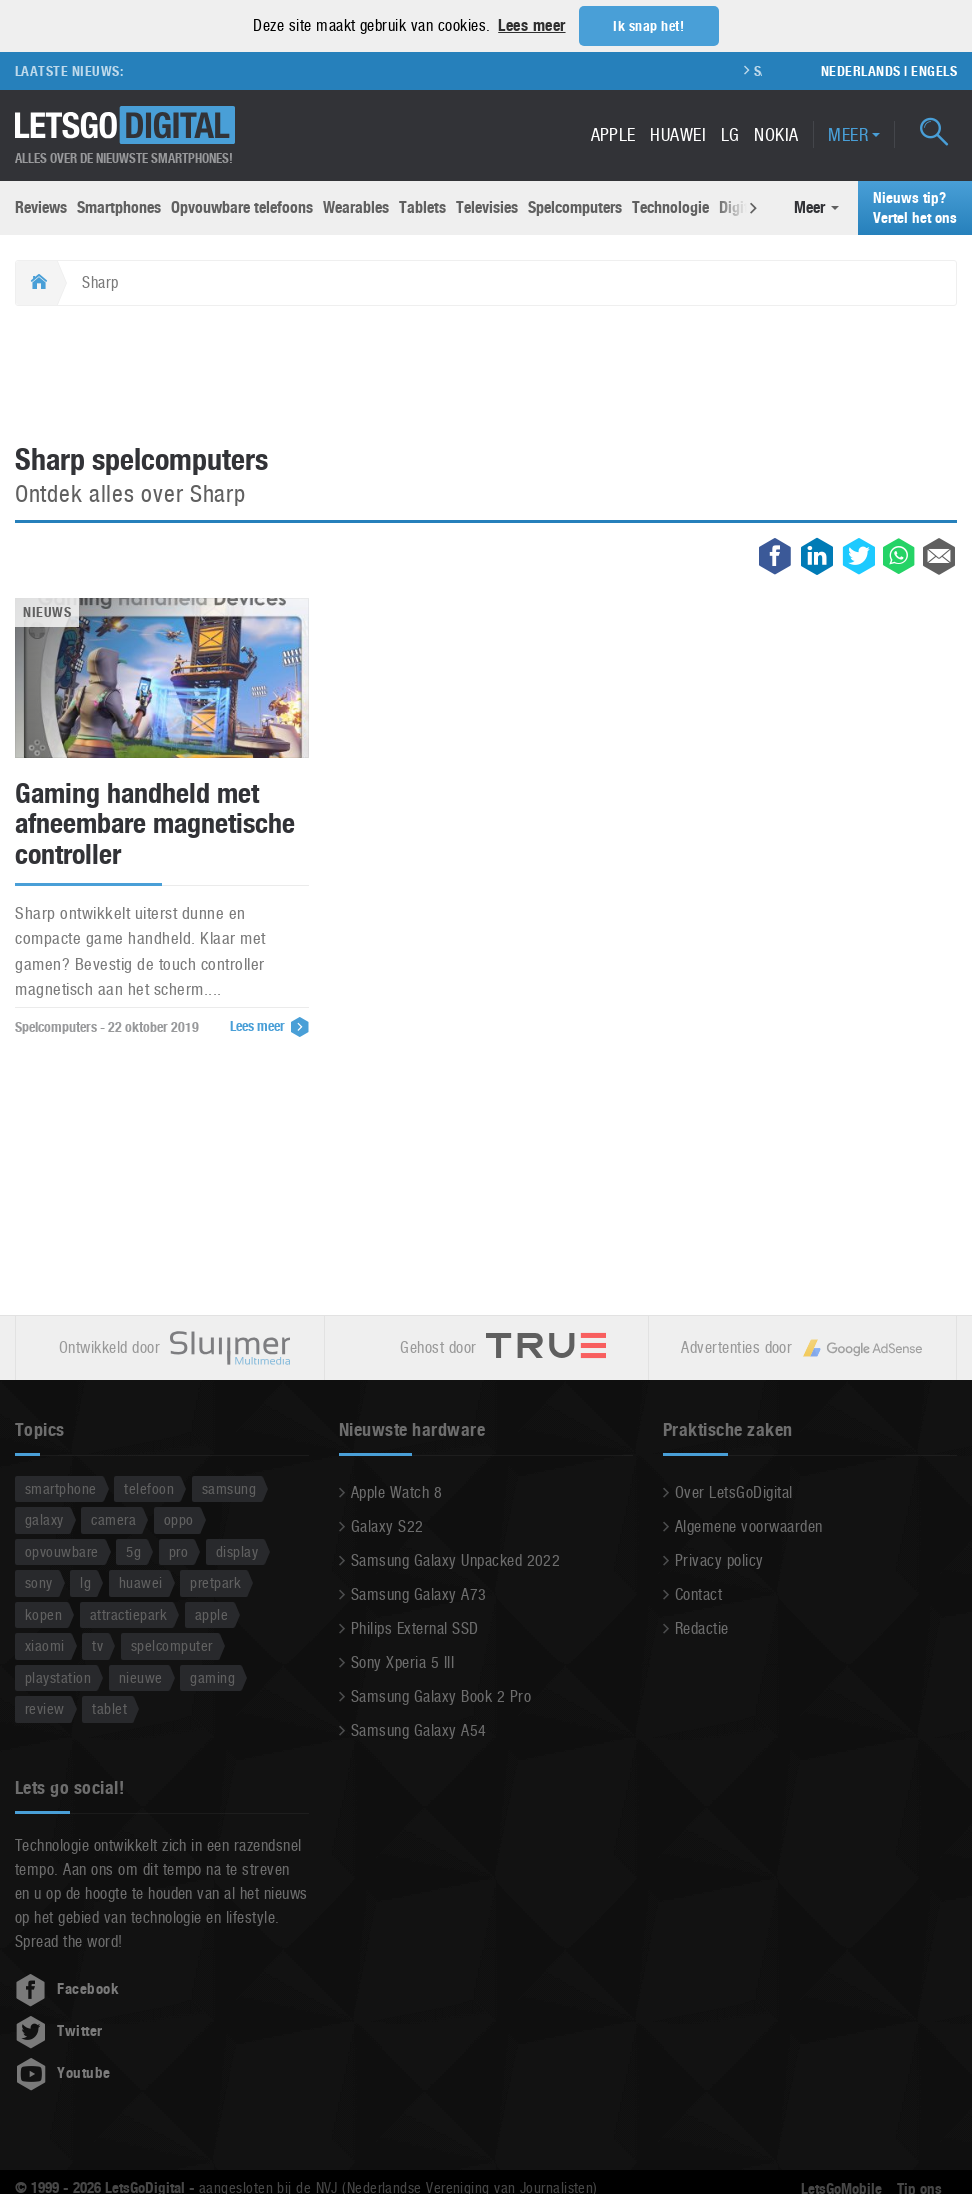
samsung (229, 1487)
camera (113, 1518)
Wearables (356, 206)
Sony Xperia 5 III (402, 1661)
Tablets (422, 206)
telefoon (149, 1487)
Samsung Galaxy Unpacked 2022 (455, 1559)
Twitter (59, 2030)
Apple (613, 133)
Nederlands (861, 70)
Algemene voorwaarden (749, 1525)
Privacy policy (719, 1559)
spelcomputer (172, 1644)
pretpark (215, 1581)
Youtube (63, 2072)
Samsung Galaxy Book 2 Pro (441, 1695)
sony (39, 1581)
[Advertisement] (486, 375)
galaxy (44, 1518)
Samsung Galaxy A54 (419, 1729)
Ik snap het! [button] (648, 26)
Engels (934, 70)
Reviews (41, 206)
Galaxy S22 (387, 1525)
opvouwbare (62, 1550)
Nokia (776, 133)
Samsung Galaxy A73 (419, 1593)
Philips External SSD (415, 1627)
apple (211, 1613)
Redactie (702, 1627)
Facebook (67, 1988)
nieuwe (141, 1676)
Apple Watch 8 (396, 1491)
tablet (109, 1707)
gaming (212, 1676)
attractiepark (128, 1613)
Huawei (678, 133)
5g (133, 1550)
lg (85, 1581)
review (45, 1707)
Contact (698, 1593)
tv (97, 1644)
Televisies (487, 206)
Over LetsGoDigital (734, 1491)
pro (178, 1550)
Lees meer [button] (531, 25)
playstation (58, 1676)
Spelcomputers (575, 206)
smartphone (61, 1487)
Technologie (670, 206)
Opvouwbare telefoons (242, 206)
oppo (179, 1518)
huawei (141, 1581)
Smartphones (119, 206)
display (237, 1550)
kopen (43, 1613)
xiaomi (45, 1644)
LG (730, 133)
